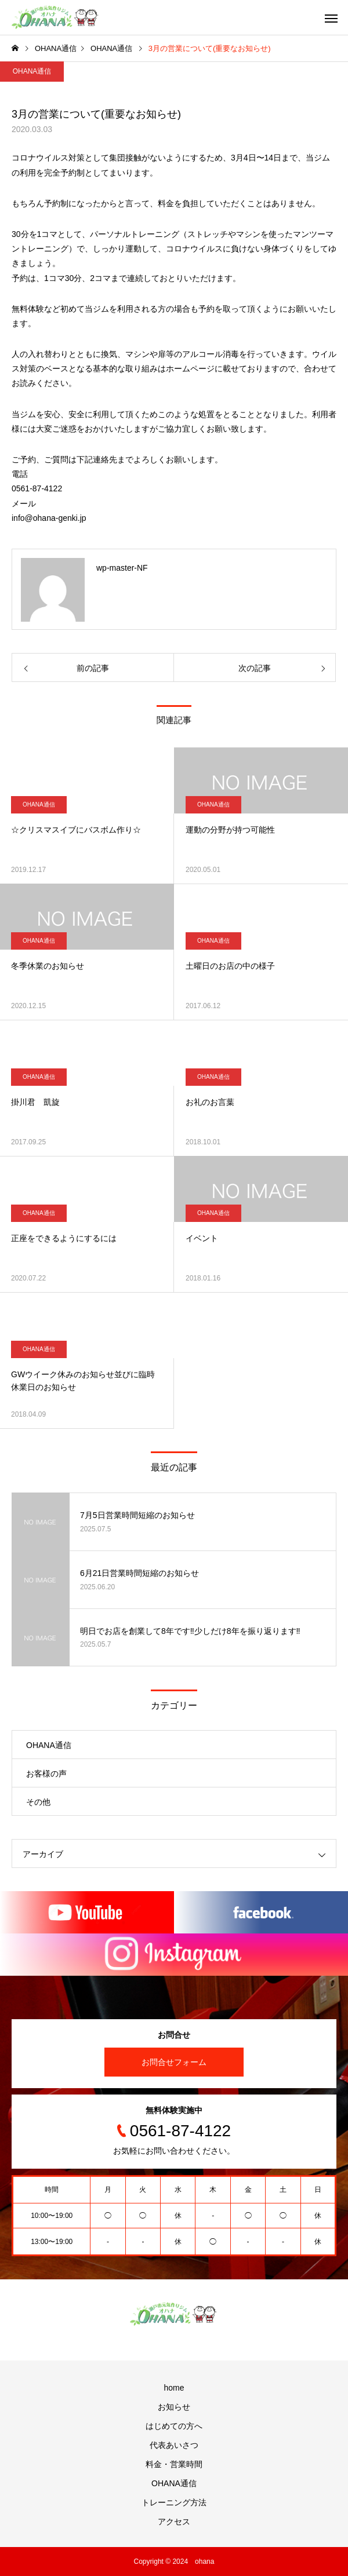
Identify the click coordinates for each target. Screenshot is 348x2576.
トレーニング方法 (174, 2502)
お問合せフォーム (174, 2062)
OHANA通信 (32, 71)
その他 (38, 1802)
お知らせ (174, 2406)
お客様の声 (46, 1773)
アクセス (174, 2521)
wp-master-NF (122, 567)
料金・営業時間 (174, 2464)
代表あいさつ (174, 2445)
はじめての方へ (174, 2426)
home (174, 2387)
